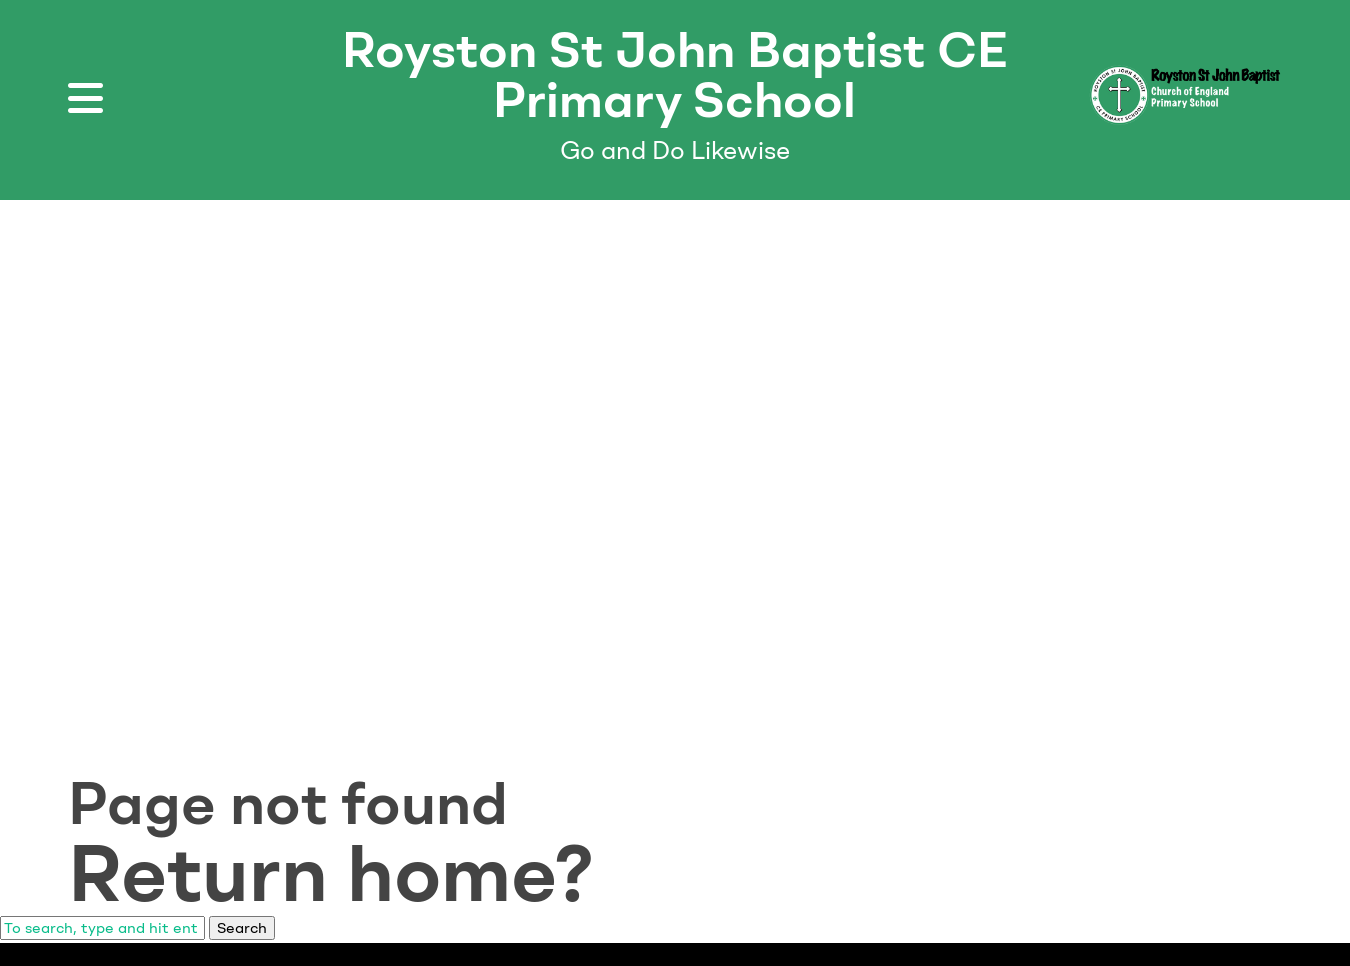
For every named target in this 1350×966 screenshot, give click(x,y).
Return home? (331, 873)
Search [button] (242, 928)
